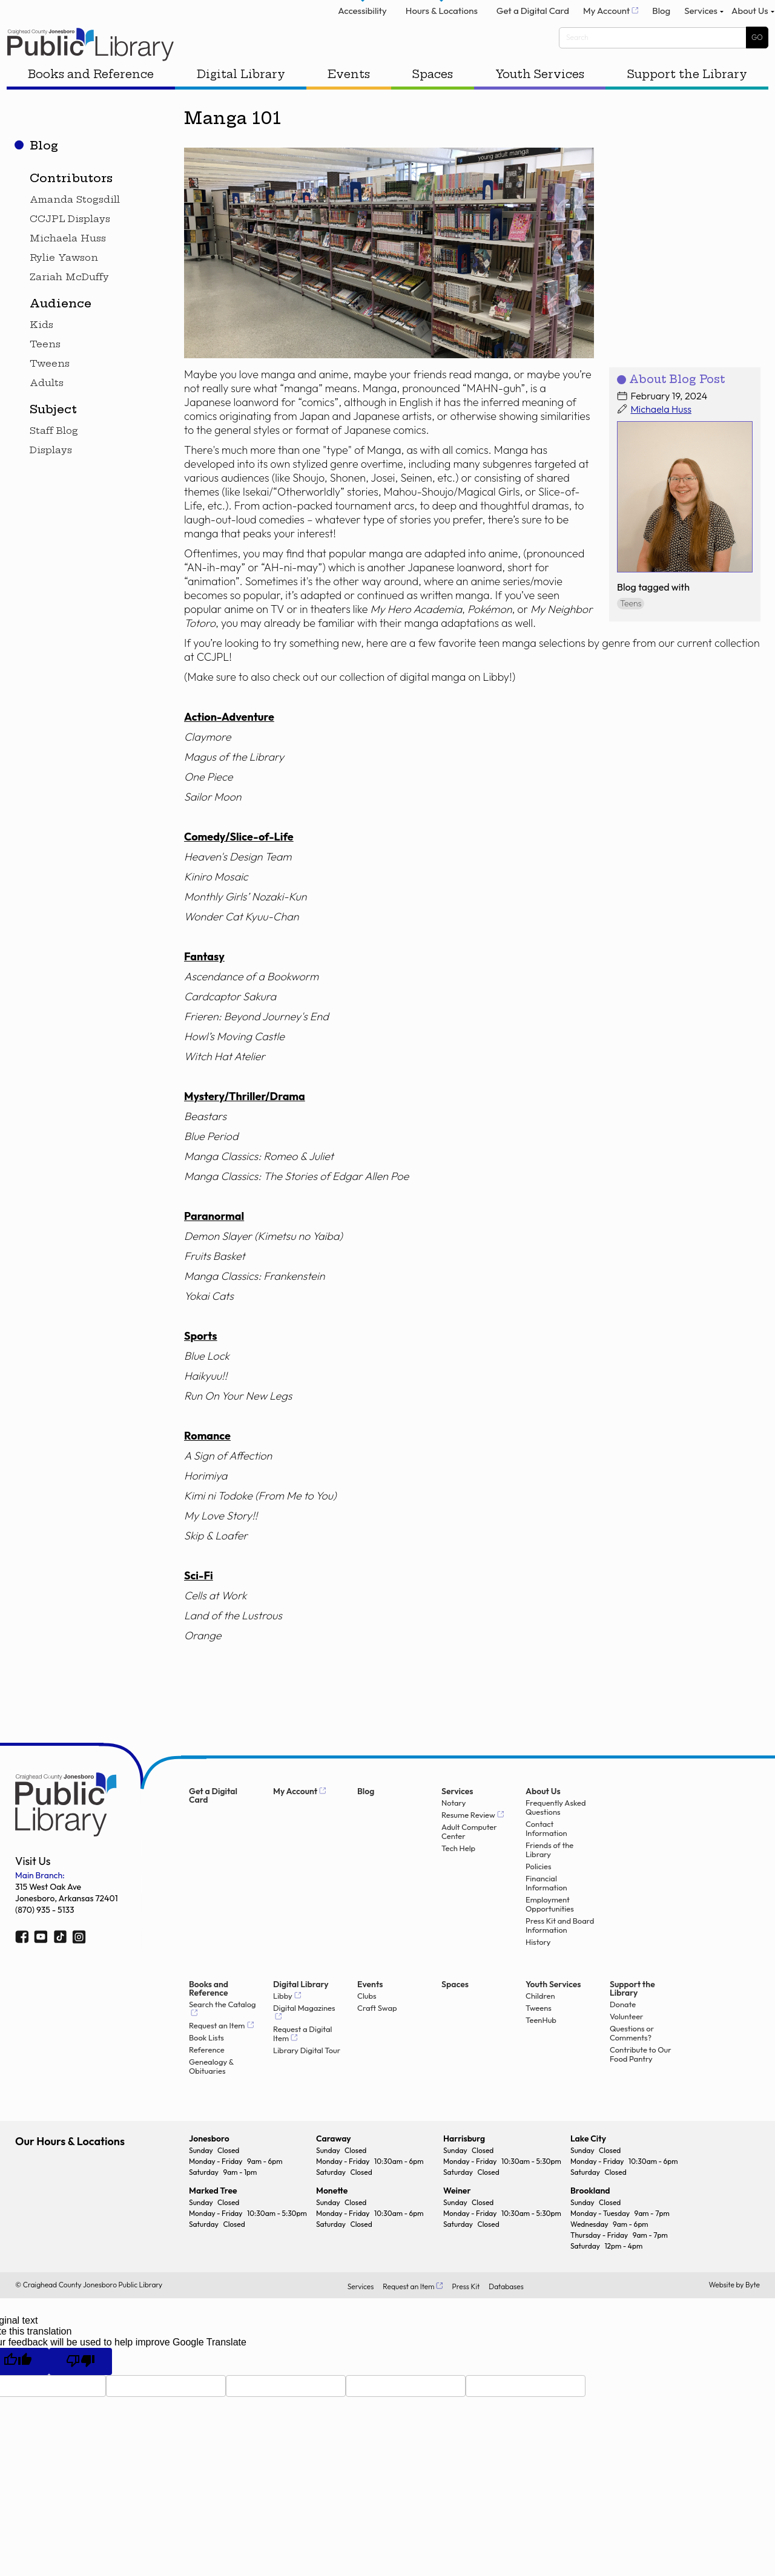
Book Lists (206, 2063)
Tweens (50, 389)
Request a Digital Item (302, 2059)
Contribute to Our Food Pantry (640, 2080)
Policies (538, 1891)
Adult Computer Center (469, 1857)
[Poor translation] (80, 2387)
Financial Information (546, 1908)
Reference (207, 2075)
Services (688, 16)
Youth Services (536, 102)
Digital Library (244, 102)
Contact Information (546, 1854)
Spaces (431, 102)
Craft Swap (377, 2033)
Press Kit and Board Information (560, 1951)
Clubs (367, 2021)
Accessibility (335, 16)
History (538, 1967)
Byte (752, 2310)
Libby (282, 2021)
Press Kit (466, 2311)
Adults (47, 408)
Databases (506, 2311)
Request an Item (217, 2051)
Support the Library (680, 102)
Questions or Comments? (632, 2059)
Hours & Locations (414, 16)
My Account (584, 16)
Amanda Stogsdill (75, 225)
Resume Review (468, 1840)
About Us (742, 16)
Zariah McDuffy (69, 302)
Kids (41, 350)
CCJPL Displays (70, 244)
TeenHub (541, 2045)
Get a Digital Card (505, 16)
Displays (51, 475)
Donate (623, 2029)
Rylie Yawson (64, 283)
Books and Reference (97, 102)
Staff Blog (54, 456)
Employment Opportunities (550, 1930)
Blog (644, 16)
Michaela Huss (68, 263)
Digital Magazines (304, 2033)
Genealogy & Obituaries (211, 2092)
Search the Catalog (222, 2029)
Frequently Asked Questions (556, 1833)
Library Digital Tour (306, 2075)
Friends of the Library (549, 1875)
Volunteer (627, 2042)
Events (350, 102)
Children (540, 2021)
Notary (453, 1828)
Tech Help (458, 1873)
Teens (45, 369)
